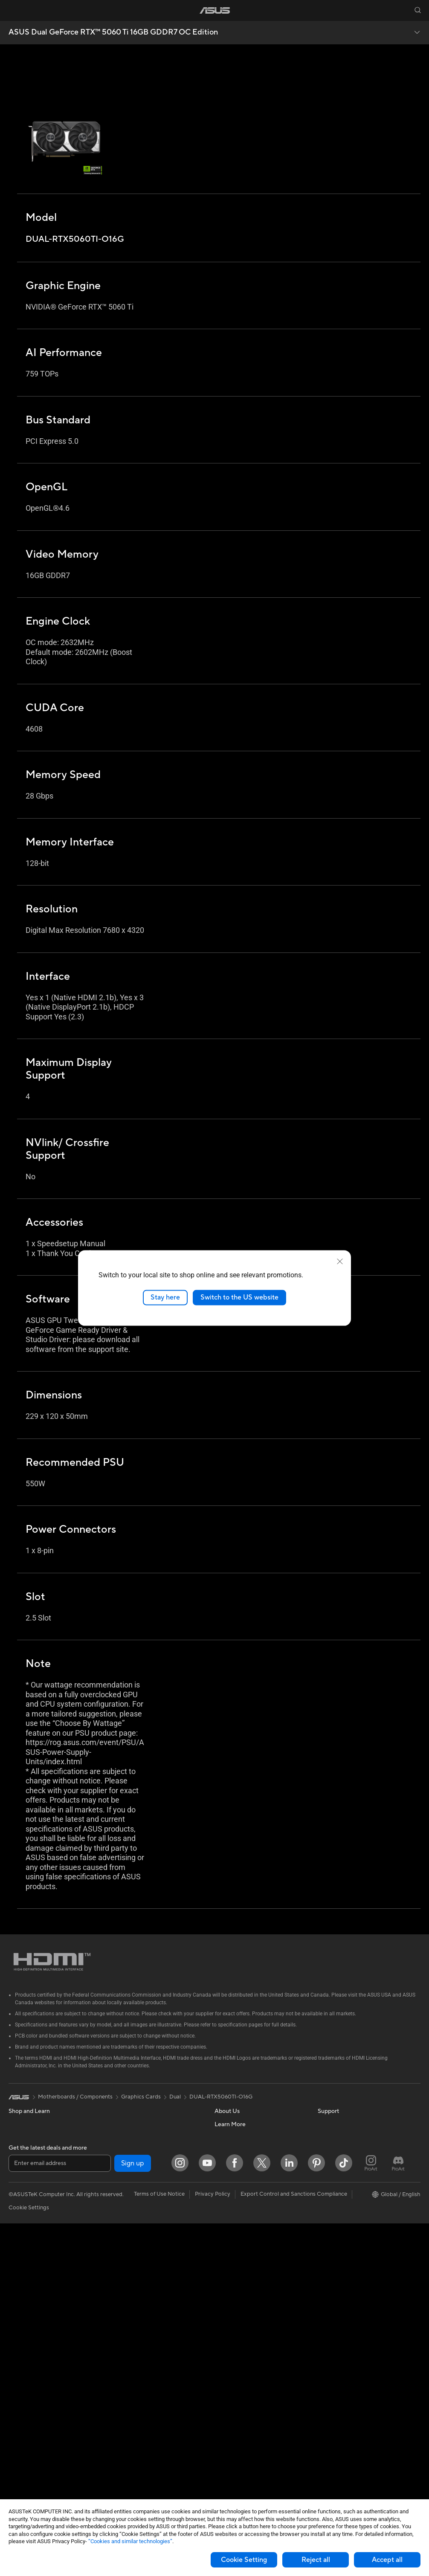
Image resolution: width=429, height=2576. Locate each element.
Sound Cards (126, 2175)
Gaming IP (123, 2483)
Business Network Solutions (145, 2252)
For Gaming (23, 2240)
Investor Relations (237, 2162)
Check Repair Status (240, 2239)
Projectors (22, 2291)
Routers (120, 2201)
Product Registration (240, 2265)
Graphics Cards (28, 2432)
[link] (215, 10)
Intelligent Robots (132, 2265)
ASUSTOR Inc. (232, 2188)
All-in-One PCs (27, 2304)
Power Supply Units (33, 2471)
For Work (20, 2201)
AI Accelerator (128, 2162)
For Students (25, 2227)
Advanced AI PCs (340, 2175)
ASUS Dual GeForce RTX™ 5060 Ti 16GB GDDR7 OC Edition (113, 32)
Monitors (20, 2278)
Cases (16, 2445)
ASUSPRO (331, 2201)
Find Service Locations (243, 2252)
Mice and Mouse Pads (137, 2355)
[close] (339, 1261)
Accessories (24, 2162)
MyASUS (226, 2329)
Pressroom (228, 2175)
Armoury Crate (337, 2252)
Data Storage (127, 2136)
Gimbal (119, 2470)
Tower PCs (22, 2317)
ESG (323, 2124)
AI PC (325, 2162)
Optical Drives (128, 2124)
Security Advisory (236, 2303)
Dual (175, 2096)
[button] (11, 10)
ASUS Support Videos (242, 2316)
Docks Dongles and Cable (142, 2431)
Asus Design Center (342, 2188)
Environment (334, 2136)
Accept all (387, 2560)
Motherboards (27, 2420)
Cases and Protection (137, 2406)
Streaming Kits (128, 2380)
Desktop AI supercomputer (144, 2290)
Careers (224, 2136)
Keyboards (124, 2342)
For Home (21, 2188)
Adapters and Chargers (139, 2419)
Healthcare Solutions (35, 2150)
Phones (18, 2137)
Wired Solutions (130, 2239)
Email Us (225, 2278)
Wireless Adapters (133, 2226)
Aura (324, 2265)
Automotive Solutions (345, 2214)
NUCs (16, 2342)
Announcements (234, 2149)
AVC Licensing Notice (345, 2226)
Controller (123, 2457)
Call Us (223, 2290)
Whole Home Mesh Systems (145, 2214)
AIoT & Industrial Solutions (143, 2278)
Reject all (315, 2560)
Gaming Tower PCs (32, 2330)
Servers (119, 2303)
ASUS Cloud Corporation (246, 2200)
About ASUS (230, 2124)
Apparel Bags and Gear (139, 2393)
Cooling (19, 2458)
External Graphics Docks (141, 2149)
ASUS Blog (332, 2239)
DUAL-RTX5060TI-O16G (220, 2096)
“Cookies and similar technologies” (130, 2541)
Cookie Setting (244, 2560)
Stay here (165, 1297)
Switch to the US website (239, 1297)
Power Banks (126, 2444)
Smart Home (126, 2316)
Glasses (18, 2394)
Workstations (25, 2368)
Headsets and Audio (135, 2368)
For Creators (25, 2214)
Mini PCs (20, 2355)
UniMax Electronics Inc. (244, 2213)
